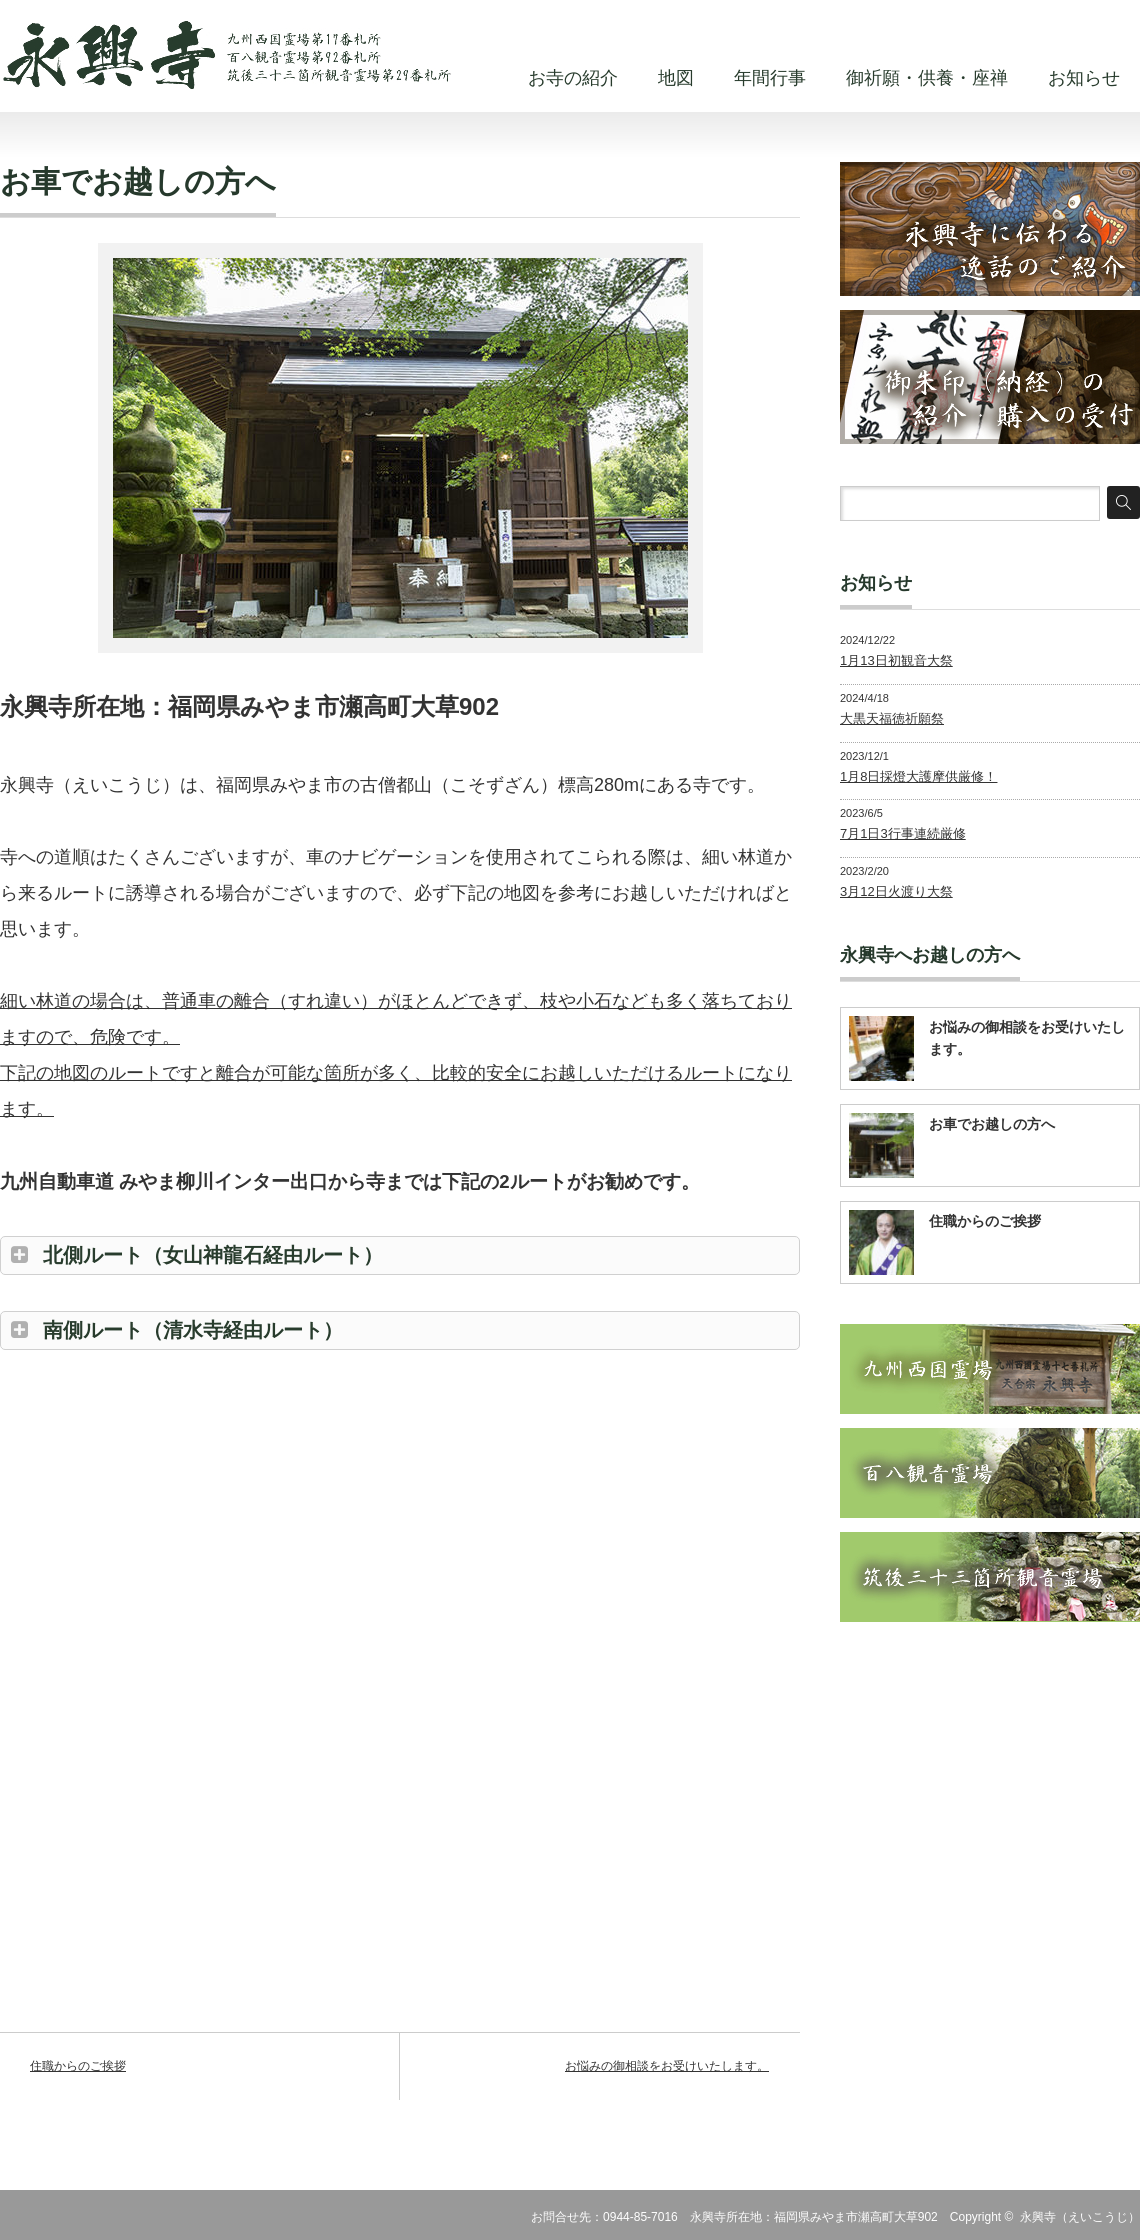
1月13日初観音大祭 (896, 660)
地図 (676, 78)
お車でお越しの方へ (992, 1124)
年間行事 (770, 78)
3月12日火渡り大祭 (896, 891)
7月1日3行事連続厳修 (903, 833)
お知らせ (1084, 78)
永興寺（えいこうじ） (1080, 2217)
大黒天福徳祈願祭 (892, 718)
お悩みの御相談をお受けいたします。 (667, 2066)
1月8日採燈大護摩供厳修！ (918, 776)
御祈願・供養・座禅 (927, 78)
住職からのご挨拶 (78, 2066)
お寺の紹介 (573, 78)
